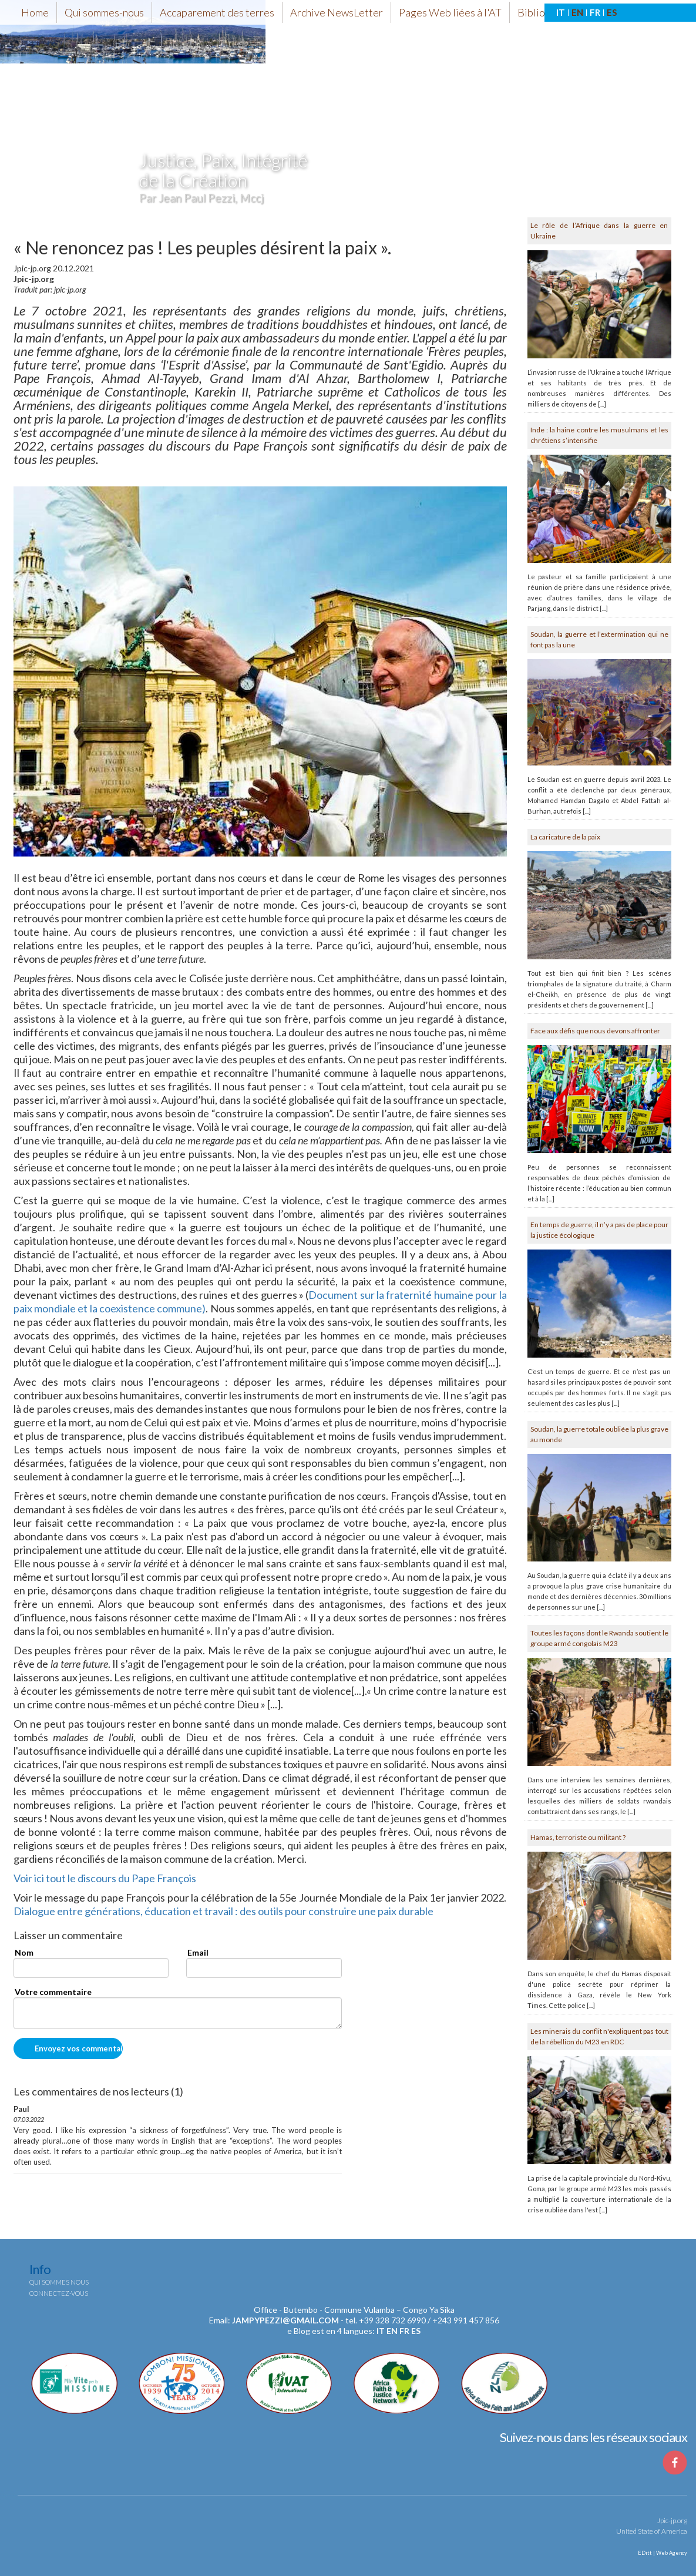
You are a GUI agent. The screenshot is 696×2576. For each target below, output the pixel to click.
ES (612, 12)
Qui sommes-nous (104, 12)
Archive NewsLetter (336, 12)
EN (577, 12)
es (416, 2331)
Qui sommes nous (59, 2282)
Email (198, 1952)
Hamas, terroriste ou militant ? (578, 1837)
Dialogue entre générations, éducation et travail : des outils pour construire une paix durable (224, 1911)
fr (404, 2331)
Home (35, 12)
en (392, 2331)
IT (560, 12)
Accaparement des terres (217, 12)
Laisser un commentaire (68, 1936)
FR (595, 12)
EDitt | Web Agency (662, 2553)
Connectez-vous (58, 2293)
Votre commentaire (53, 1992)
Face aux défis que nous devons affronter (595, 1030)
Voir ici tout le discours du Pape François (105, 1878)
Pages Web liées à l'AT (450, 12)
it (380, 2331)
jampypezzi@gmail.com (285, 2320)
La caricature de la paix (565, 836)
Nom (24, 1952)
